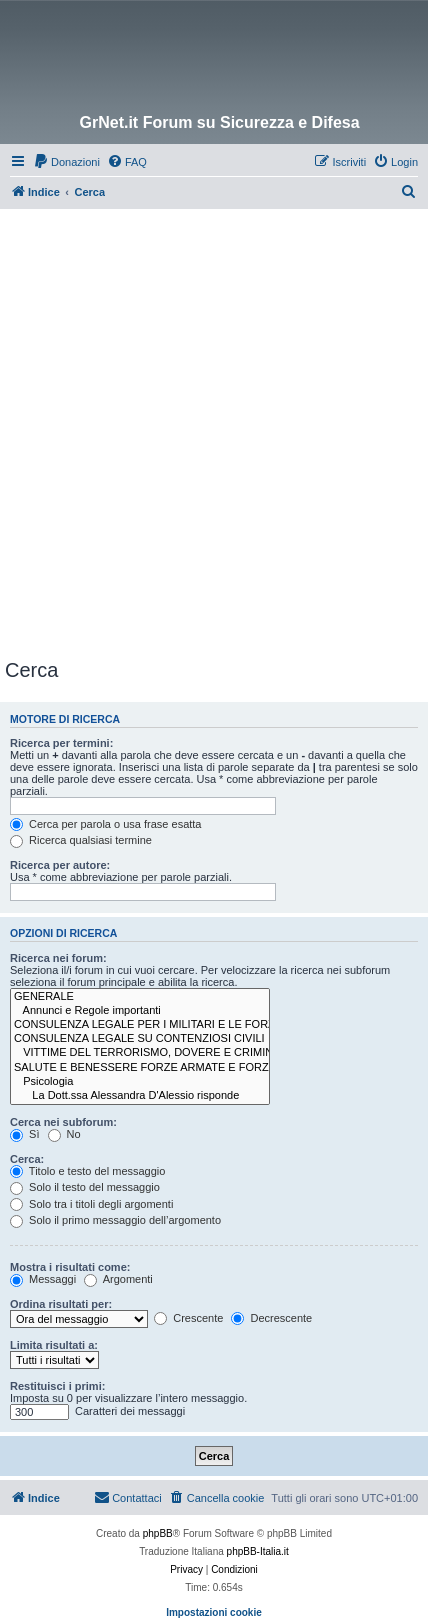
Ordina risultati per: (61, 1304)
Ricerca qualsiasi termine (81, 840)
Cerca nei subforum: (63, 1122)
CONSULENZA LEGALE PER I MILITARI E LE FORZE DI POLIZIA (140, 1025)
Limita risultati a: (54, 1345)
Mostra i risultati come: (70, 1267)
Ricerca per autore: (60, 865)
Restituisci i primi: (57, 1386)
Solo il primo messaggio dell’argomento (115, 1220)
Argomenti (118, 1279)
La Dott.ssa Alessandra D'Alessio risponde (140, 1096)
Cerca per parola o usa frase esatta (105, 824)
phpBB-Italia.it (258, 1551)
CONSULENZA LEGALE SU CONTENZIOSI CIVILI (140, 1039)
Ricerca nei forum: (58, 958)
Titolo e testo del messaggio (87, 1171)
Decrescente (271, 1318)
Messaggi (43, 1279)
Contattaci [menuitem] (128, 1497)
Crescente (188, 1318)
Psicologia (140, 1082)
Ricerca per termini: (61, 743)
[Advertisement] (214, 433)
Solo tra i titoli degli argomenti (91, 1204)
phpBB (158, 1533)
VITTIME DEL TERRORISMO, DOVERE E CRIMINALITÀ (140, 1053)
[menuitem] (66, 162)
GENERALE (140, 997)
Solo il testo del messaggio (85, 1187)
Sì (24, 1134)
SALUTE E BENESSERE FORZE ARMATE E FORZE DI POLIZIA (140, 1068)
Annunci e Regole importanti (140, 1011)
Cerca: (27, 1159)
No (64, 1134)
